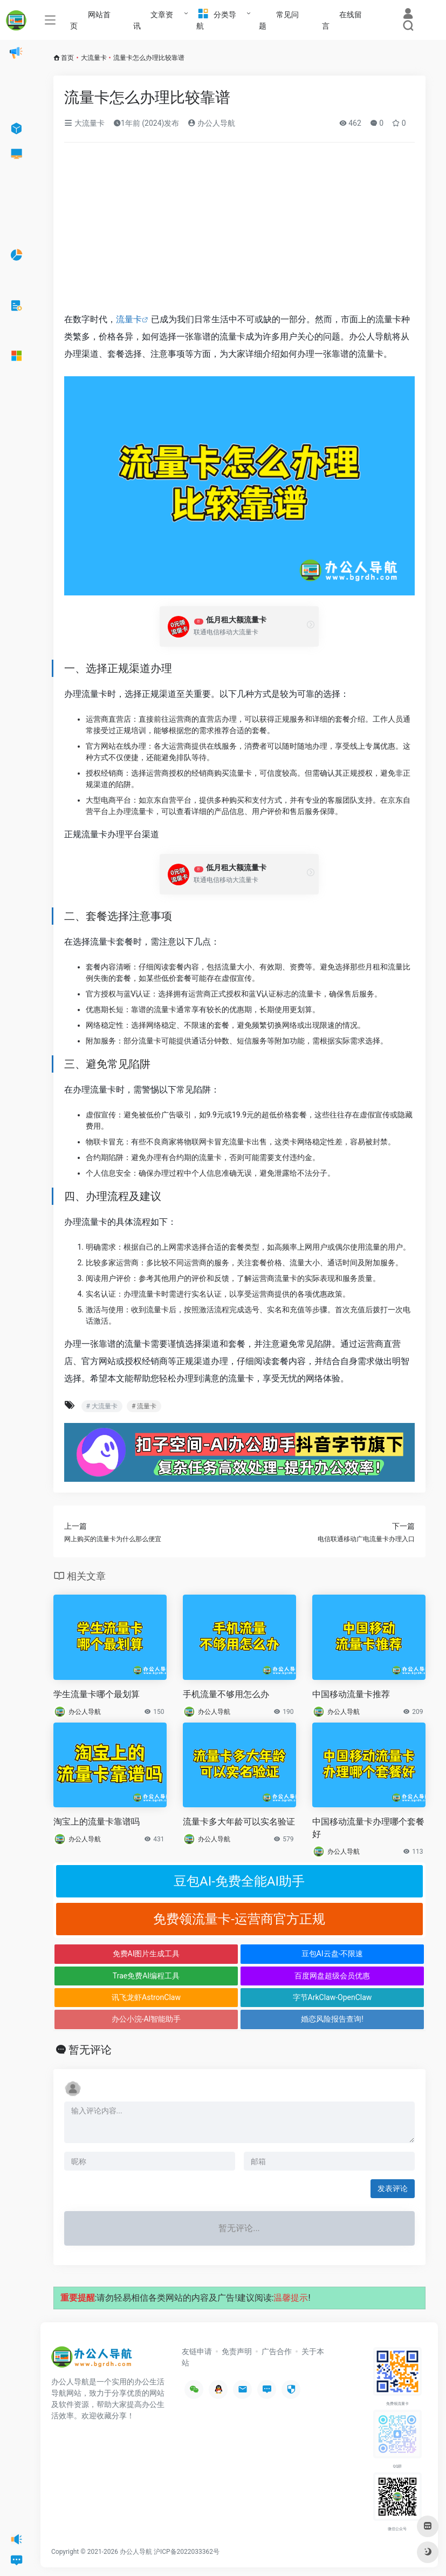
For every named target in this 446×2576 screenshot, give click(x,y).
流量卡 (129, 319)
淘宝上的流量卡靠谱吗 (96, 1821)
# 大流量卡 (102, 1406)
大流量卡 (94, 58)
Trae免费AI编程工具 (146, 1975)
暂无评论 (90, 2049)
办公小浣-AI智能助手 (146, 2019)
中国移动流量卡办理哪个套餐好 (368, 1827)
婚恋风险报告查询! (332, 2019)
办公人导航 (211, 123)
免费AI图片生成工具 (146, 1953)
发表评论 (393, 2188)
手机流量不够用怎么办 (226, 1694)
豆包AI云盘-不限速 (332, 1953)
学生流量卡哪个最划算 (96, 1694)
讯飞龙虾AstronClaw (146, 1997)
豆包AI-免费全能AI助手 (239, 1881)
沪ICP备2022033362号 (186, 2551)
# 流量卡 (144, 1406)
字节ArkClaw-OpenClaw (332, 1997)
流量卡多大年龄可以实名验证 (239, 1821)
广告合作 (277, 2351)
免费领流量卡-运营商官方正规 (239, 1919)
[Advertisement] (239, 231)
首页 (67, 58)
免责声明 (237, 2351)
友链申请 (197, 2351)
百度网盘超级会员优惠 (332, 1975)
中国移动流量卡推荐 (351, 1694)
